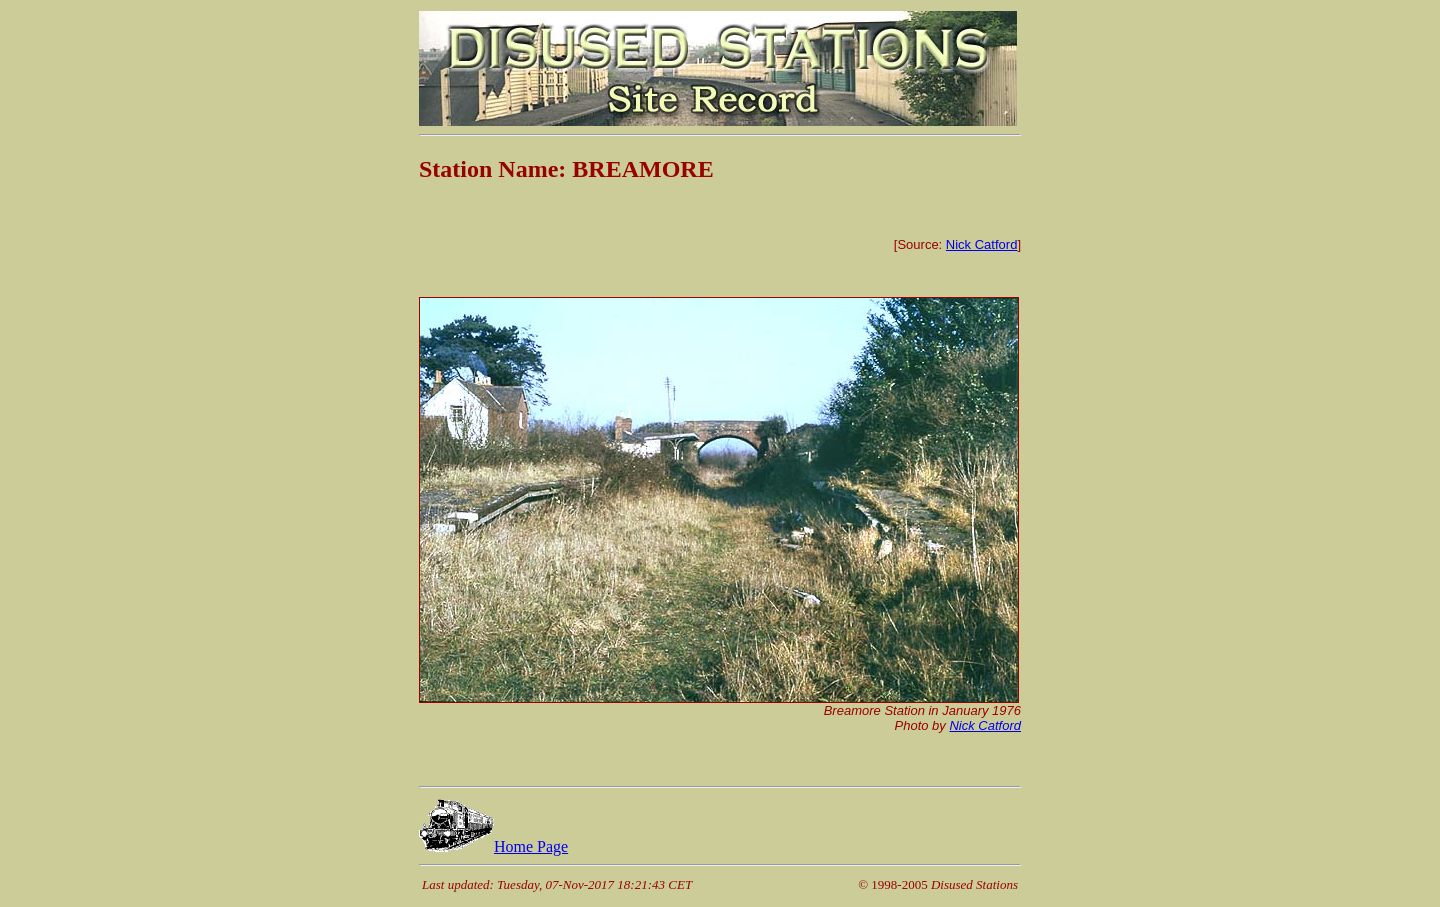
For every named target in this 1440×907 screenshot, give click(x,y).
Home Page (493, 846)
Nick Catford (982, 244)
